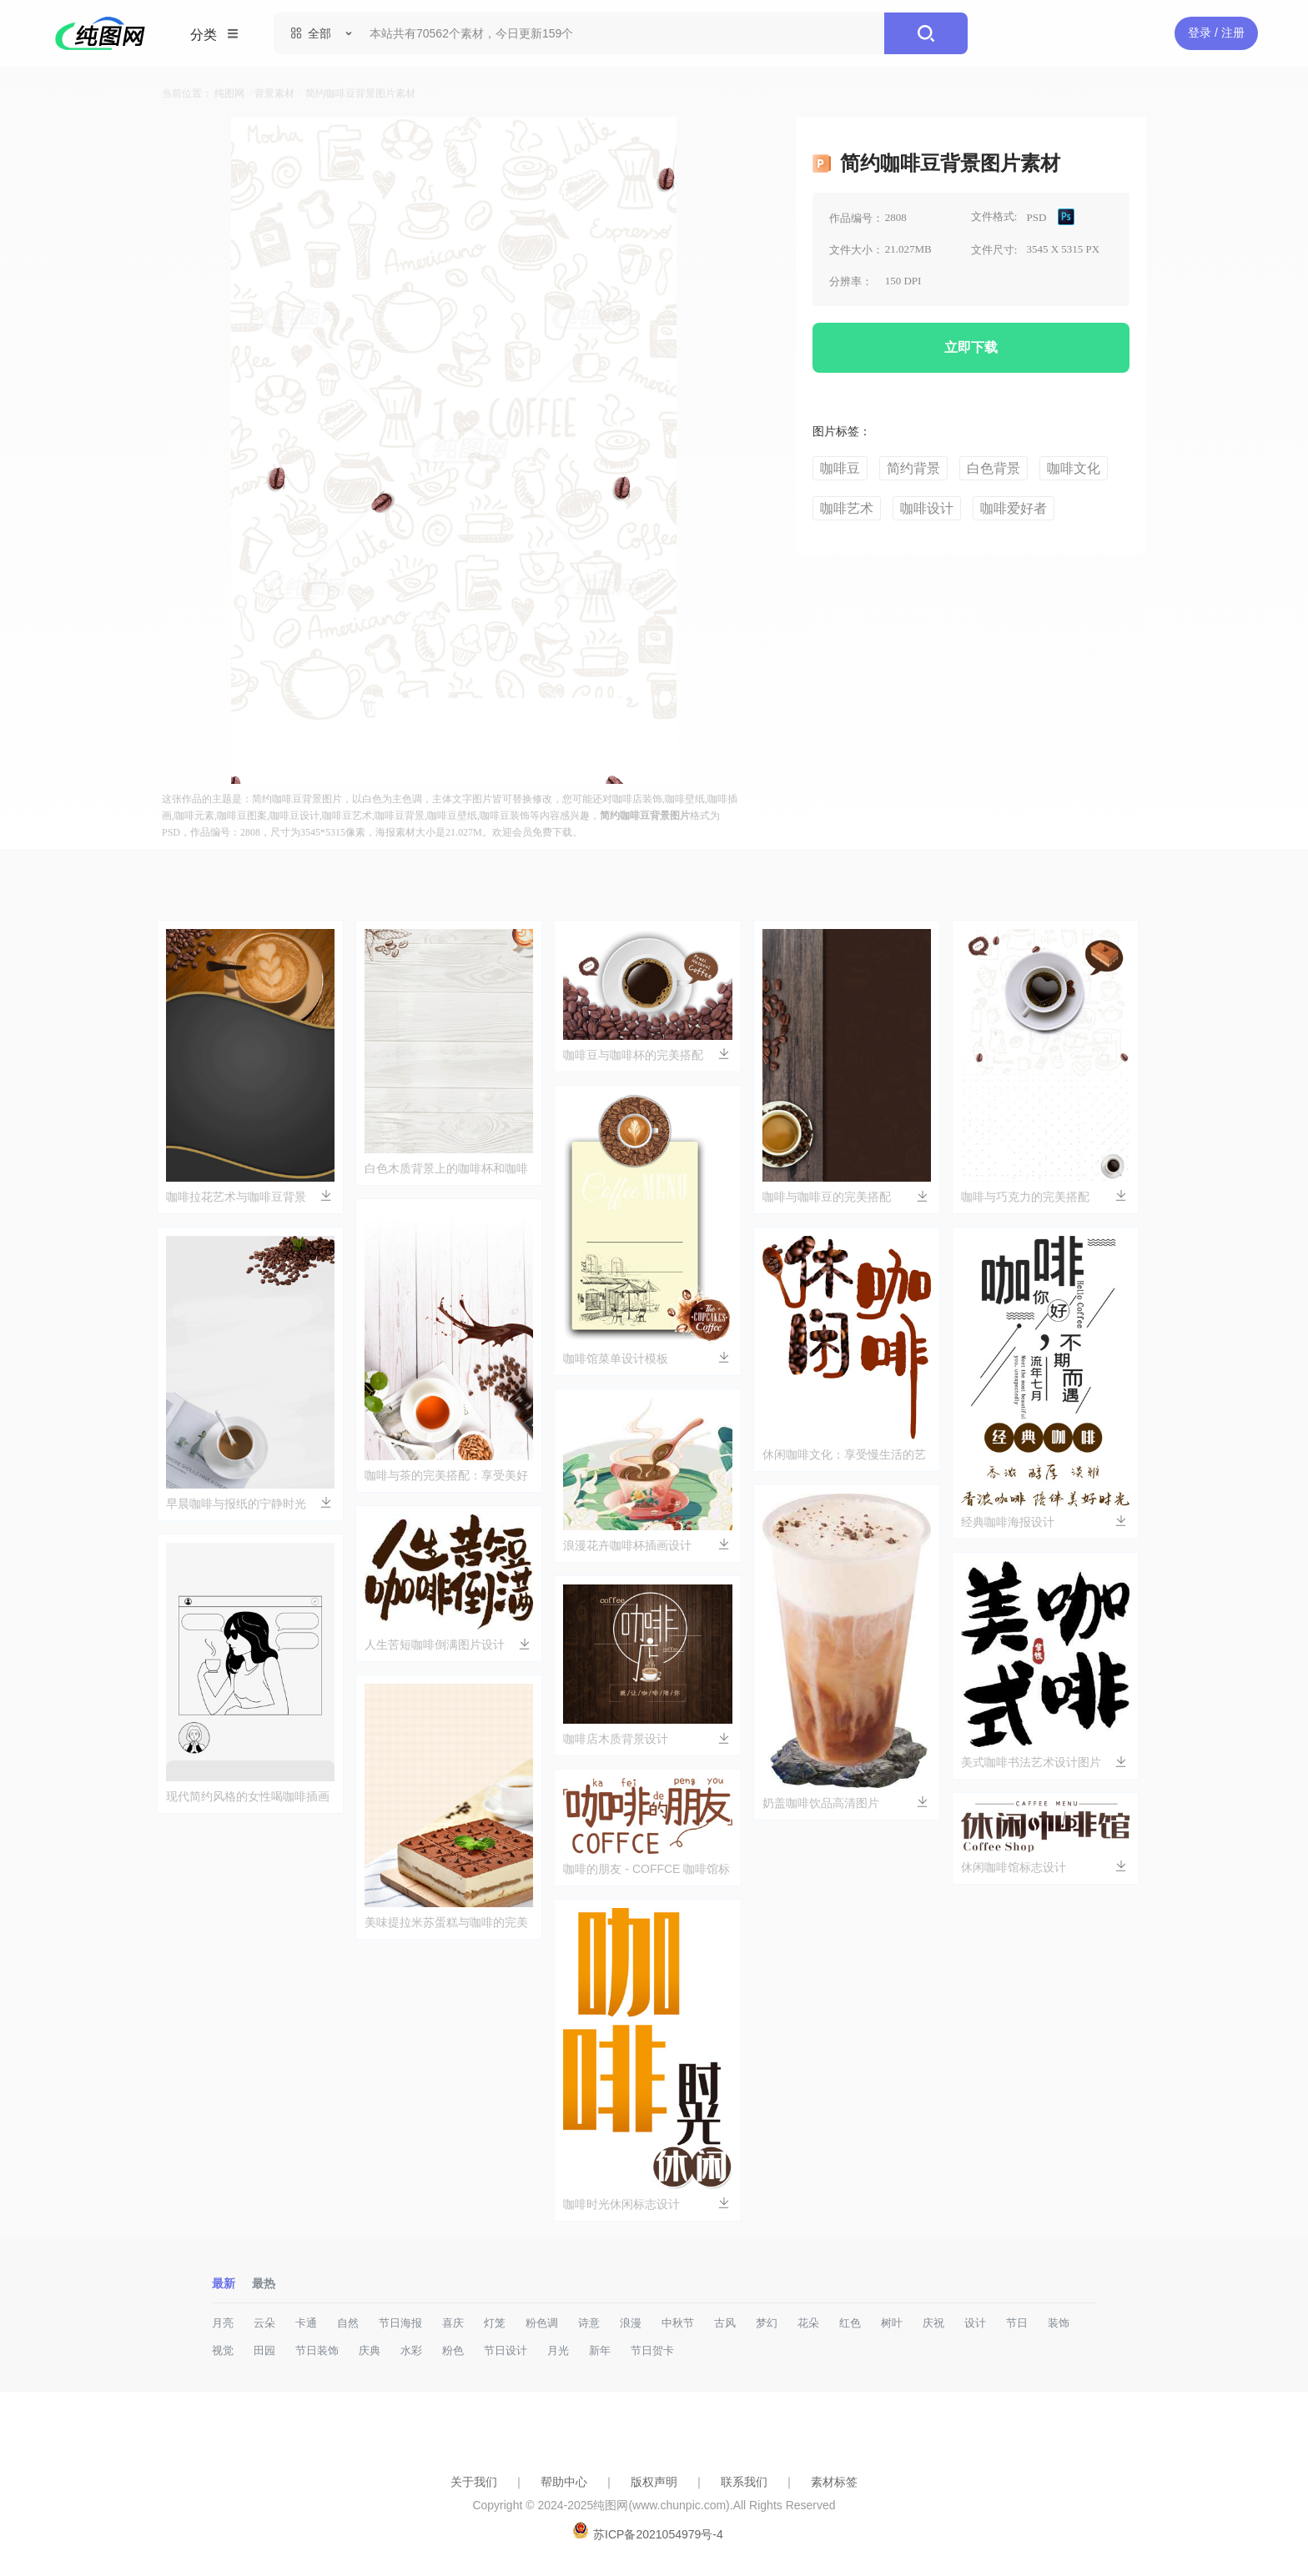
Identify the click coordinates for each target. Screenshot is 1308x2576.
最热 (263, 2283)
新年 (600, 2350)
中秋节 (678, 2323)
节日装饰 (317, 2350)
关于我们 (473, 2481)
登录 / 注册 (1216, 32)
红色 (850, 2323)
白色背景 (993, 468)
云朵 (264, 2323)
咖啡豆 (840, 468)
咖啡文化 (1073, 468)
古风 (725, 2323)
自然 (348, 2323)
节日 (1017, 2323)
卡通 (306, 2323)
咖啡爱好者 (1013, 508)
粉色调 (542, 2323)
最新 (223, 2283)
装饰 (1058, 2323)
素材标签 (834, 2481)
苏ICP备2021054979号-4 (658, 2534)
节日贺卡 (652, 2350)
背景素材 (274, 93)
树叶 (892, 2323)
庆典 (369, 2350)
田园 (264, 2350)
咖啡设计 (926, 508)
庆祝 (933, 2323)
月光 (558, 2350)
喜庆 (453, 2323)
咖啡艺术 (846, 508)
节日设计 (505, 2350)
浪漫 (630, 2323)
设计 (975, 2323)
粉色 (453, 2350)
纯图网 (229, 93)
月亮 (223, 2323)
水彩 (411, 2350)
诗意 (589, 2323)
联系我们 (744, 2481)
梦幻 (766, 2323)
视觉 (223, 2350)
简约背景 (913, 468)
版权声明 (654, 2481)
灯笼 (495, 2323)
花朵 (808, 2323)
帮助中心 (564, 2481)
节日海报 (400, 2323)
